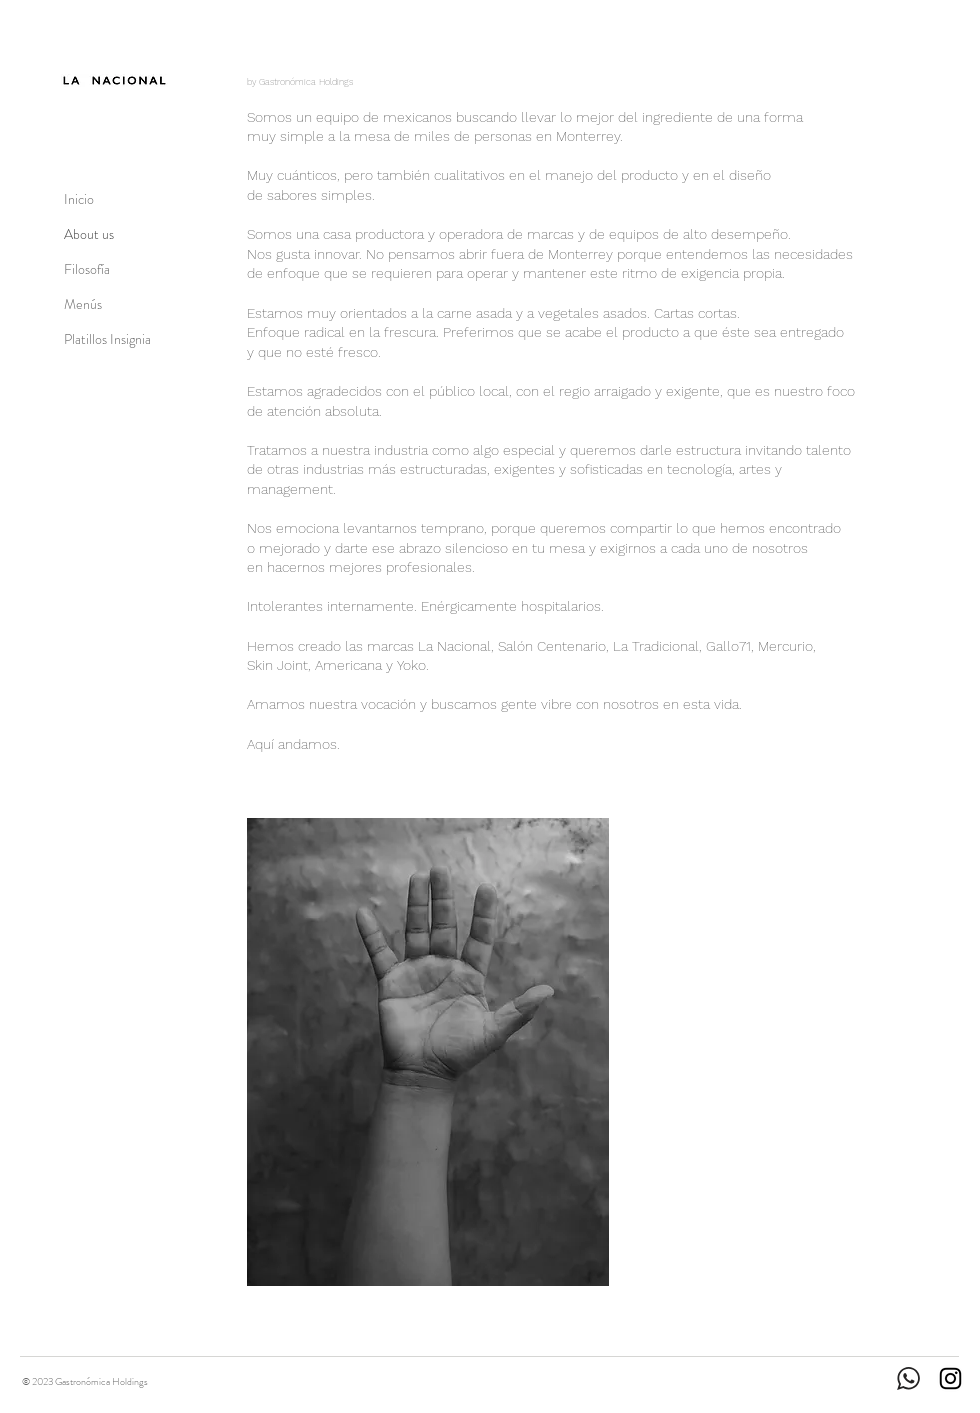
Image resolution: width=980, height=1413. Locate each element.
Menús (83, 304)
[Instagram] (950, 1378)
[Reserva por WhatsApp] (929, 27)
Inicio (79, 199)
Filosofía (87, 269)
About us (89, 234)
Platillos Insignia (107, 339)
